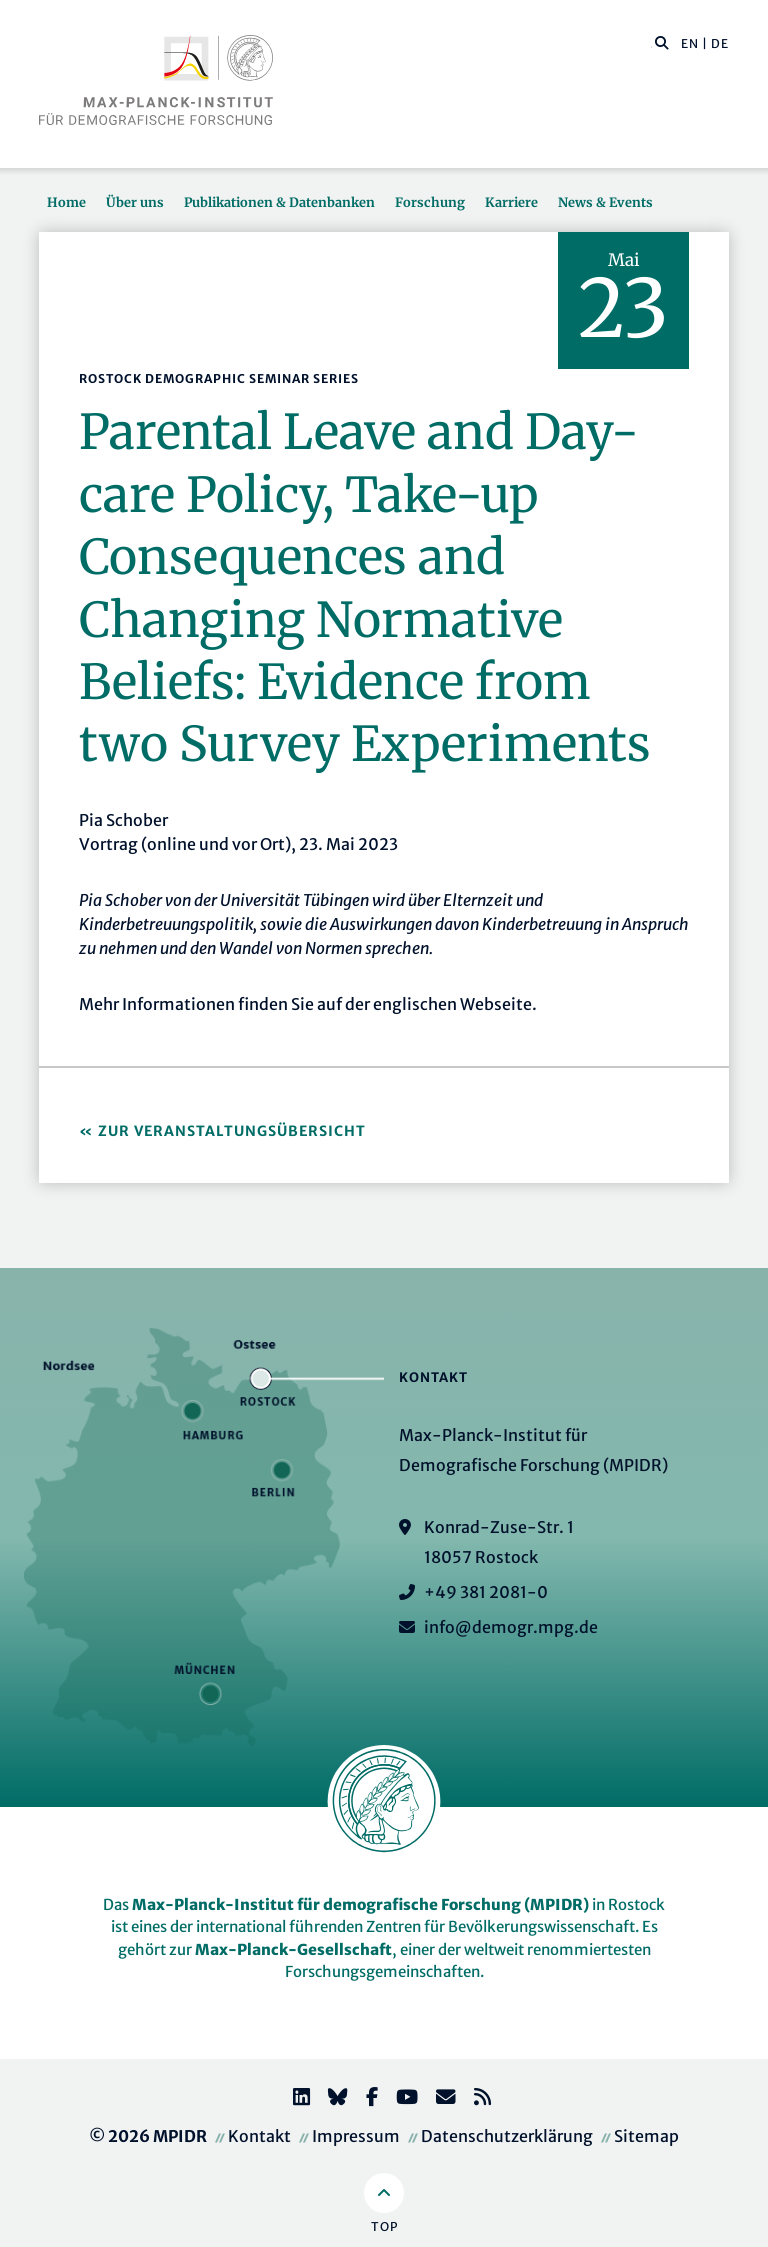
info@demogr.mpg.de (511, 1627)
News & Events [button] (605, 202)
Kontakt (259, 2136)
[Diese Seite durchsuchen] (651, 44)
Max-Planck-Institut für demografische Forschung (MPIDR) (360, 1904)
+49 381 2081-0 (486, 1592)
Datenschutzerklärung (507, 2136)
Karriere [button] (511, 202)
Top (384, 2226)
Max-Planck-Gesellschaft (293, 1949)
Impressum (356, 2136)
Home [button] (66, 202)
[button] (662, 42)
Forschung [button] (430, 202)
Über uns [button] (135, 202)
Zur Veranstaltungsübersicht (232, 1131)
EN (690, 43)
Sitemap (646, 2136)
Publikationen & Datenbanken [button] (279, 202)
